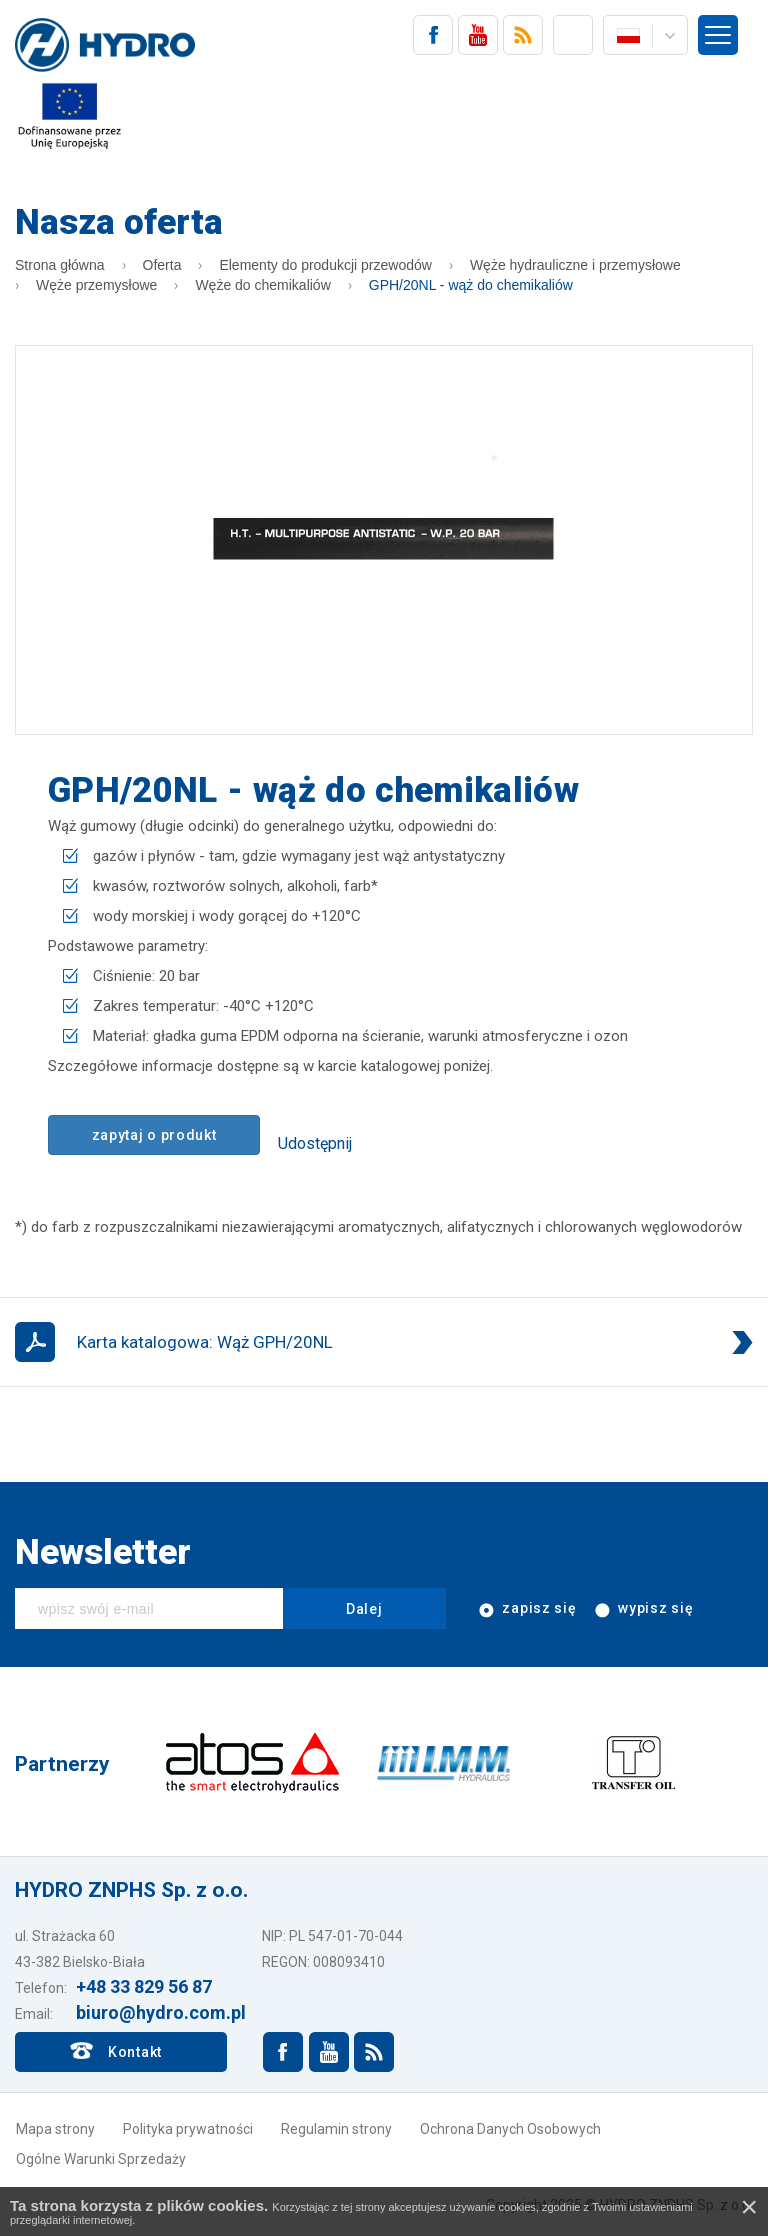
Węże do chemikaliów (262, 285)
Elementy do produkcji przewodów (325, 265)
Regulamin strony (336, 2129)
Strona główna (60, 265)
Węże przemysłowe (96, 285)
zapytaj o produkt (154, 1135)
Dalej (364, 1609)
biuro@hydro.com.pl (161, 2012)
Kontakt (135, 2052)
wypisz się (643, 1609)
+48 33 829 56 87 (144, 1986)
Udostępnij (315, 1143)
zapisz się (526, 1609)
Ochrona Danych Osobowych (510, 2129)
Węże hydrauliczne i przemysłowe (575, 265)
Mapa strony (55, 2129)
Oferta (162, 265)
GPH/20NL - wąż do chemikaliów (471, 285)
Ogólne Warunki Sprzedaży (101, 2159)
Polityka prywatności (188, 2129)
